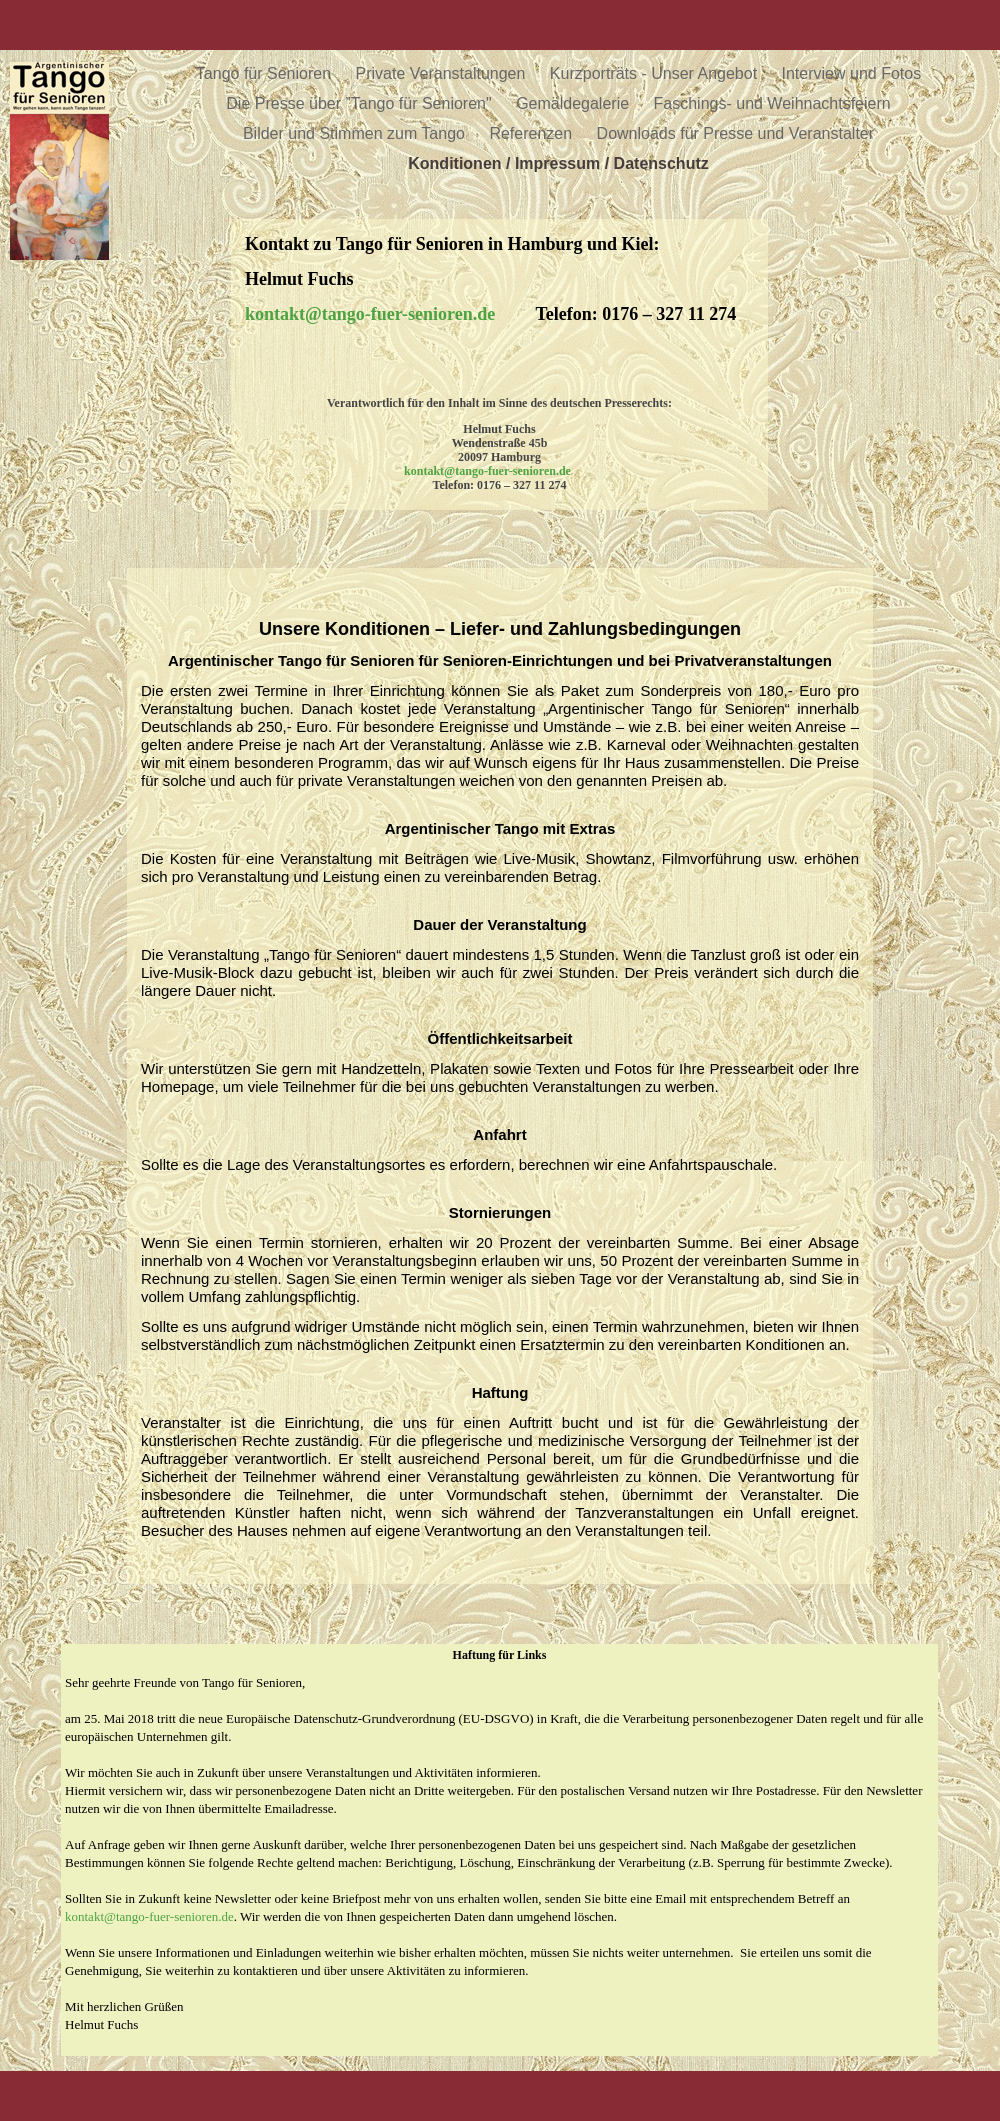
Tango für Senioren (266, 73)
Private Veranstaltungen (443, 73)
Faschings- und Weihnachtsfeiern (772, 103)
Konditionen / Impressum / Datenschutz (558, 163)
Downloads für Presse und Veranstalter (735, 133)
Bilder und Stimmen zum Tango (356, 133)
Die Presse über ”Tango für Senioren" (361, 103)
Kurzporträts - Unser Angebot (656, 73)
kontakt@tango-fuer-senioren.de (149, 1916)
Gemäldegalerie (574, 103)
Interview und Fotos (852, 73)
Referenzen (532, 133)
